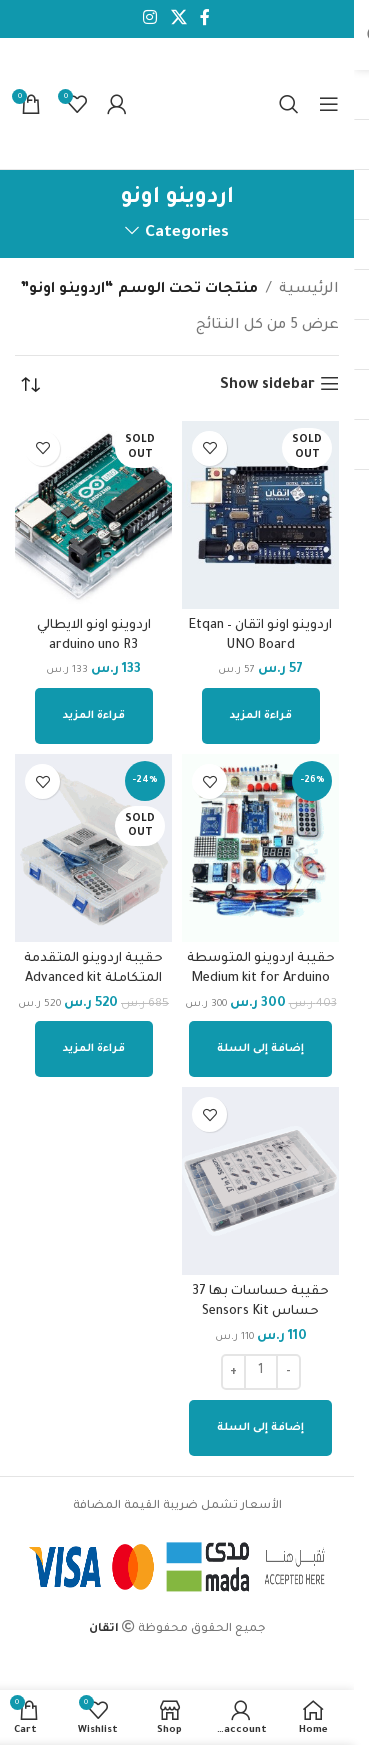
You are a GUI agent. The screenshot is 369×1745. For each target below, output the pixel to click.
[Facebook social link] (205, 19)
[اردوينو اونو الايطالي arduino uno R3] (93, 515)
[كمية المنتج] (261, 1372)
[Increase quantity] (233, 1372)
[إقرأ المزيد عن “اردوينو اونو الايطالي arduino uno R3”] (94, 716)
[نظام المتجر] (30, 386)
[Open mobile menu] (329, 104)
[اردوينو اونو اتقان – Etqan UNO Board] (260, 515)
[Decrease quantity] (288, 1372)
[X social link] (178, 19)
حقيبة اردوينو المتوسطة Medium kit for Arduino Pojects (261, 979)
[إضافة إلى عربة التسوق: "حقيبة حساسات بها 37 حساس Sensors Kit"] (260, 1428)
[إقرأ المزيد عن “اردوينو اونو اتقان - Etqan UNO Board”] (261, 716)
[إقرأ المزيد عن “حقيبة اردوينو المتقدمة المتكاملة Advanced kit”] (94, 1049)
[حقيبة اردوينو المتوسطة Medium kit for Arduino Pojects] (260, 848)
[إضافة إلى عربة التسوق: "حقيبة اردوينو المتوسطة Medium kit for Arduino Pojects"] (260, 1049)
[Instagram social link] (150, 19)
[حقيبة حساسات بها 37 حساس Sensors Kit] (260, 1181)
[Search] (289, 104)
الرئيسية (309, 290)
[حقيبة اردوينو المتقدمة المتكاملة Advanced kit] (93, 848)
